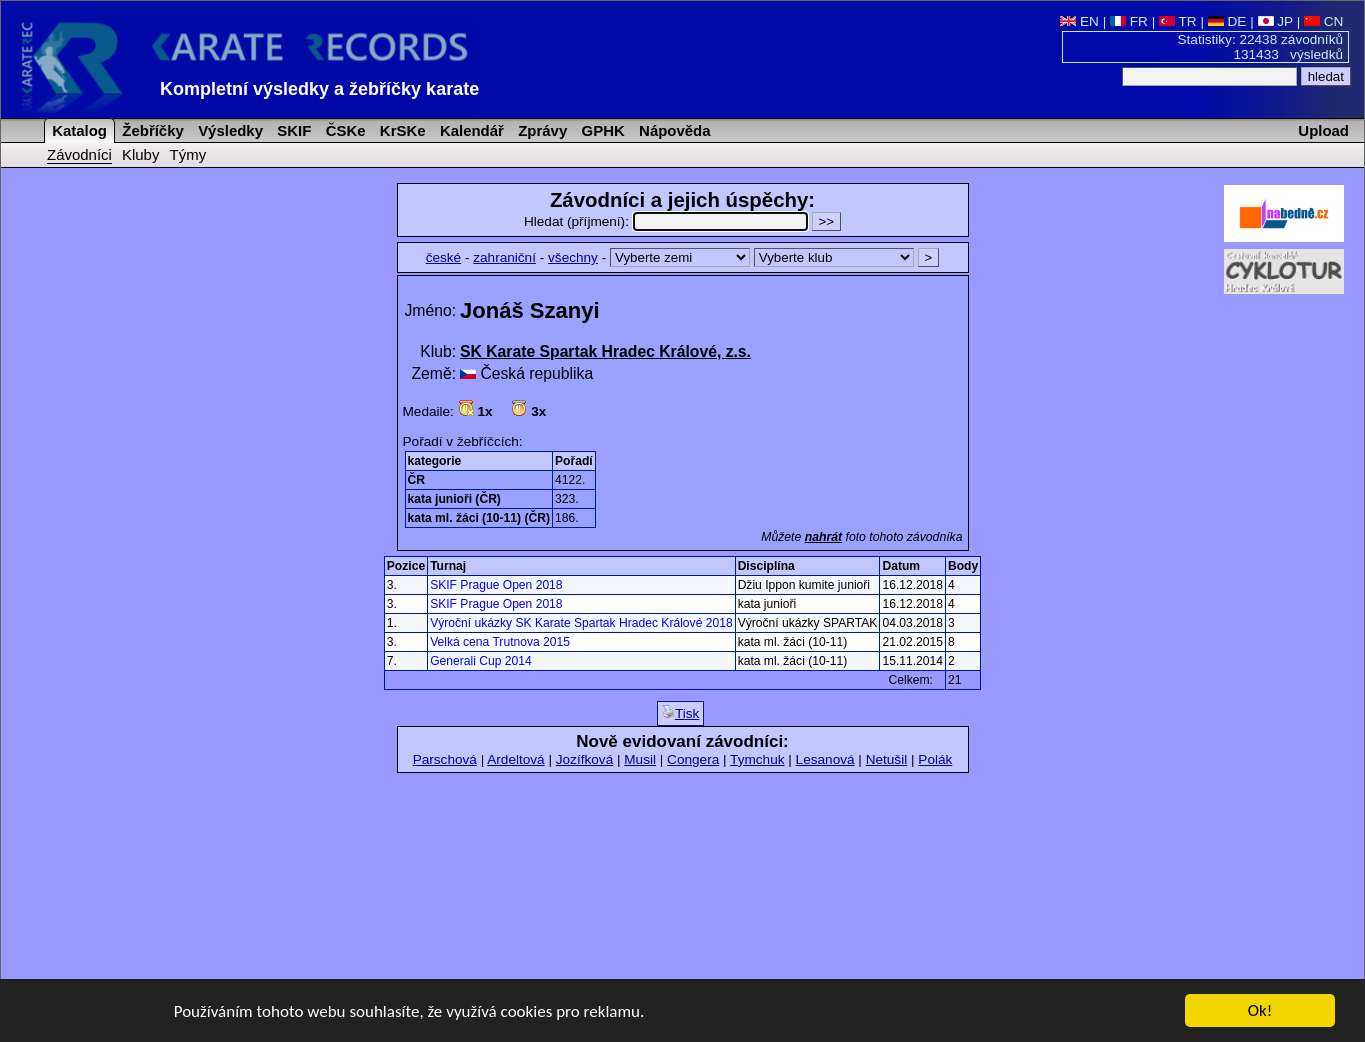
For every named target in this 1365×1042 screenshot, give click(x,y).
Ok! (1260, 1012)
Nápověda (673, 130)
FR (1129, 21)
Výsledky (228, 130)
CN (1323, 21)
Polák (935, 759)
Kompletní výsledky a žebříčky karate (319, 89)
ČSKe (344, 130)
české (444, 257)
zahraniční (504, 257)
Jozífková (584, 759)
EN (1079, 21)
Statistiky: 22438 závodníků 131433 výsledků (1261, 47)
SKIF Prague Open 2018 (496, 585)
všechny (573, 257)
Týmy (188, 154)
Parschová (445, 759)
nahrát (823, 537)
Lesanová (825, 759)
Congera (693, 759)
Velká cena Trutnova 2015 (500, 642)
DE (1227, 21)
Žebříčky (151, 130)
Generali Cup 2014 (481, 661)
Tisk (680, 713)
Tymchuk (757, 759)
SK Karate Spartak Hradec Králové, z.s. (605, 351)
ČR (416, 480)
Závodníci (79, 154)
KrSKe (401, 130)
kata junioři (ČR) (454, 499)
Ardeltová (515, 759)
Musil (640, 759)
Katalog (77, 130)
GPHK (600, 130)
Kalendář (470, 130)
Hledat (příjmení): (668, 221)
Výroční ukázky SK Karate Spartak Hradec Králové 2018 (581, 623)
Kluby (140, 154)
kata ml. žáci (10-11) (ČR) (479, 518)
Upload (1323, 130)
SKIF (292, 130)
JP (1275, 21)
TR (1178, 21)
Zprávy (540, 130)
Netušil (887, 759)
